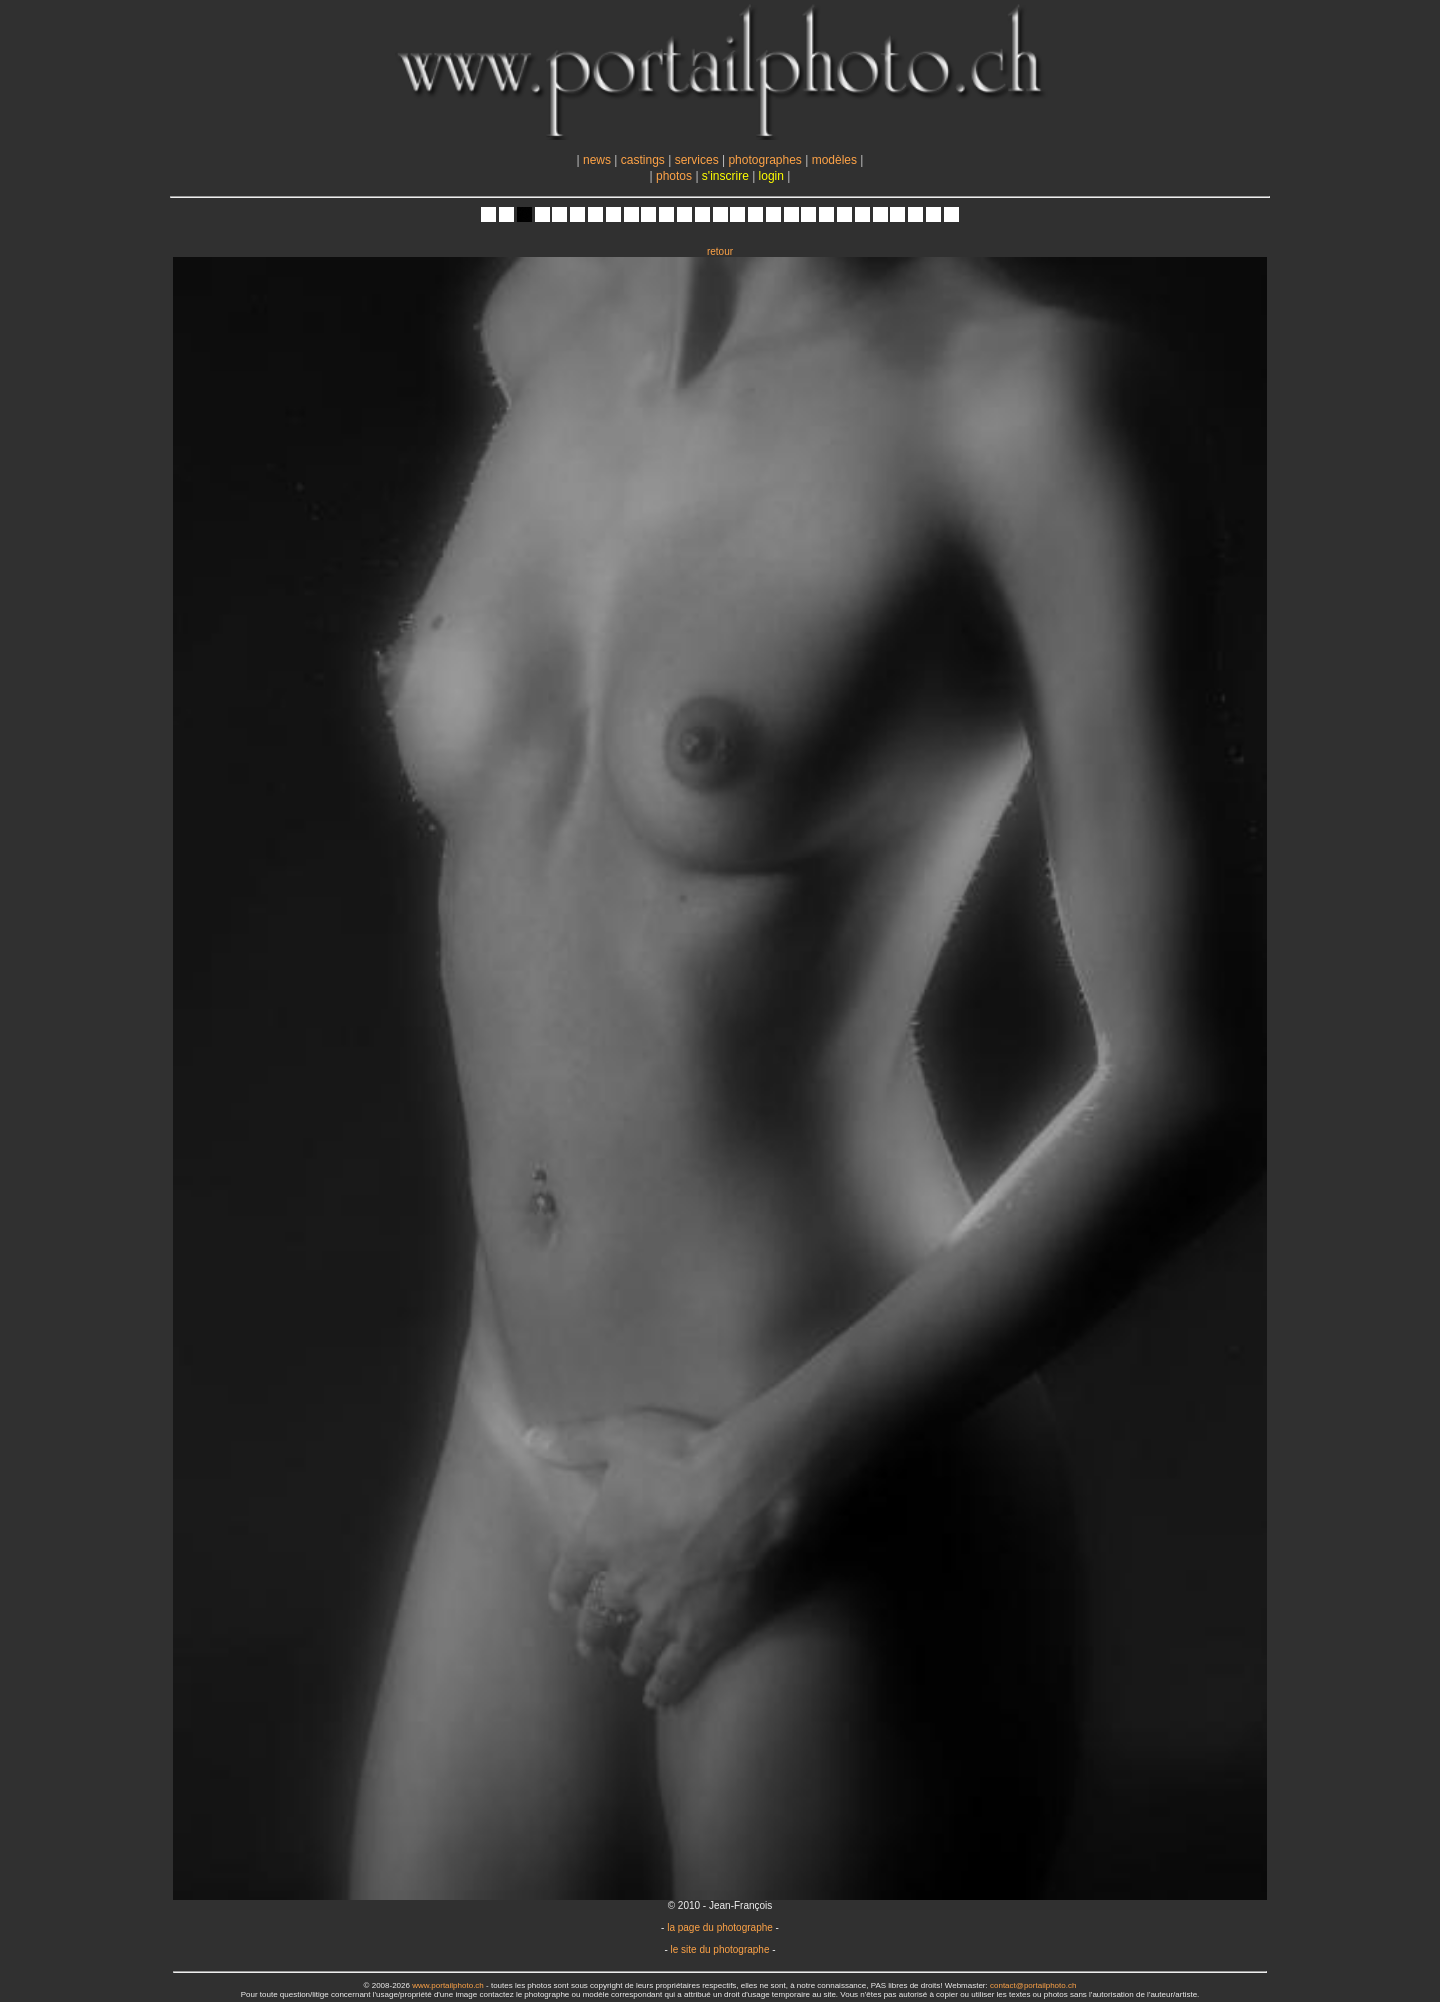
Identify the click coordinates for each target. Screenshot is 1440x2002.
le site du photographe (720, 1949)
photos (674, 176)
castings (643, 160)
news (597, 160)
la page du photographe (720, 1927)
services (697, 160)
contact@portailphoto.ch (1033, 1985)
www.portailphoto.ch (448, 1985)
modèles (834, 160)
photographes (764, 160)
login (771, 176)
